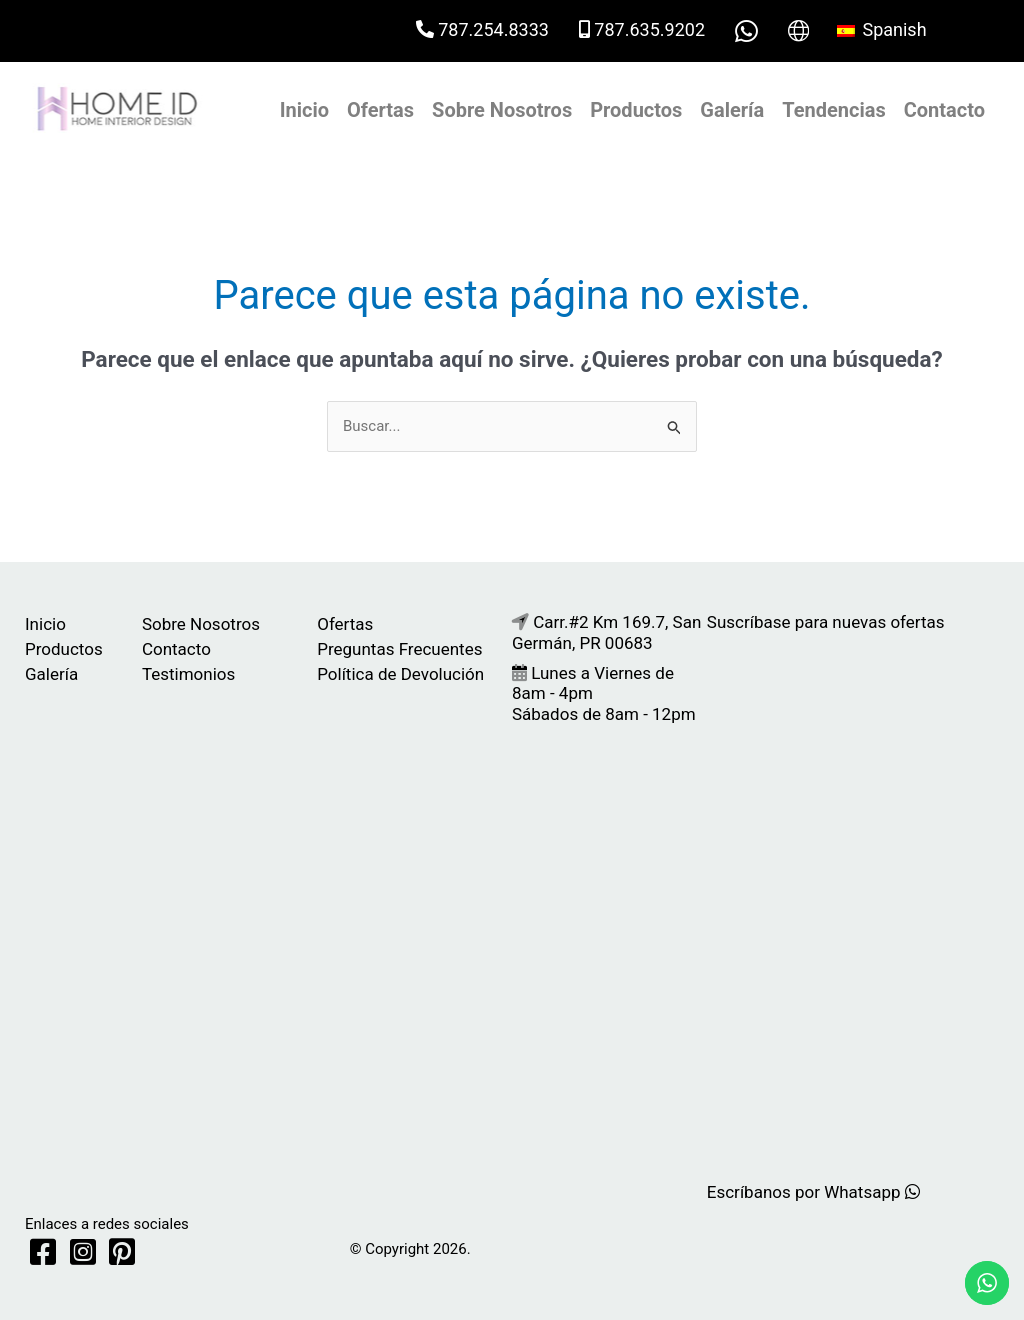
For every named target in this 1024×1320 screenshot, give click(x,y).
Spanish (882, 29)
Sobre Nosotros (502, 110)
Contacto (944, 110)
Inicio (304, 110)
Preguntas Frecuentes (399, 649)
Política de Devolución (400, 674)
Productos (636, 110)
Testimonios (188, 674)
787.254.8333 (482, 29)
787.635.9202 (642, 29)
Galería (732, 110)
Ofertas (380, 110)
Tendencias (833, 110)
